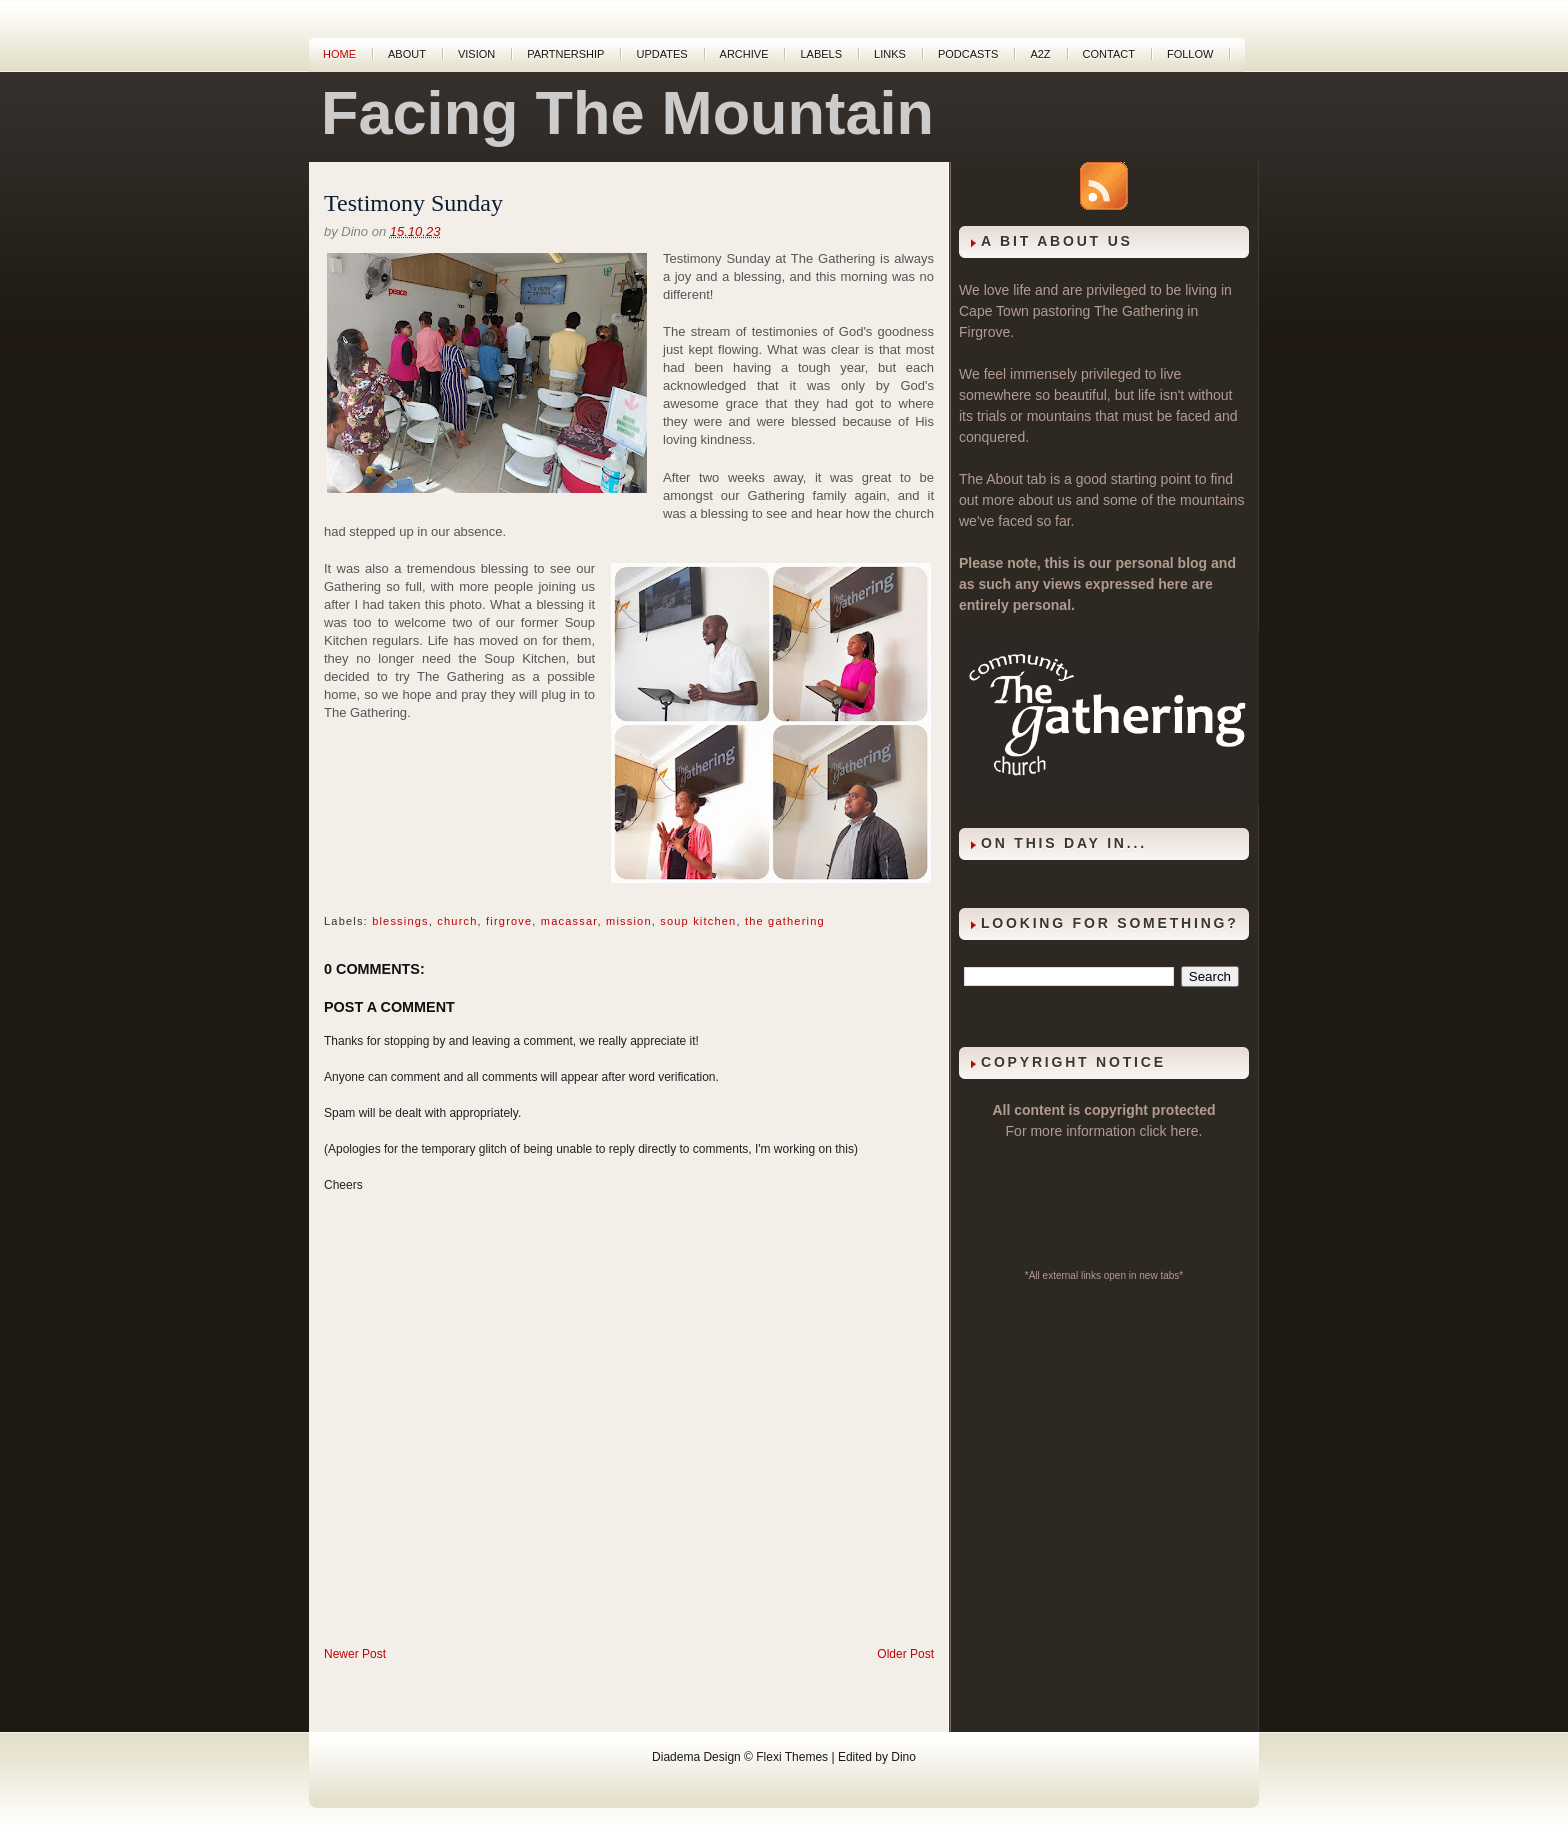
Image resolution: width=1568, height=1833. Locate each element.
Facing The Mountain (627, 113)
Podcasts (968, 54)
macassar (569, 921)
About (407, 54)
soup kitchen (698, 921)
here (1185, 1131)
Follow (1190, 54)
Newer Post (355, 1654)
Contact (1109, 54)
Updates (661, 54)
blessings (400, 921)
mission (629, 921)
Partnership (565, 54)
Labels (821, 54)
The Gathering (1139, 311)
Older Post (905, 1654)
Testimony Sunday (413, 203)
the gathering (785, 921)
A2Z (1040, 54)
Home (339, 54)
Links (890, 54)
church (457, 921)
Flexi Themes (792, 1757)
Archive (744, 54)
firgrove (509, 921)
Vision (476, 54)
